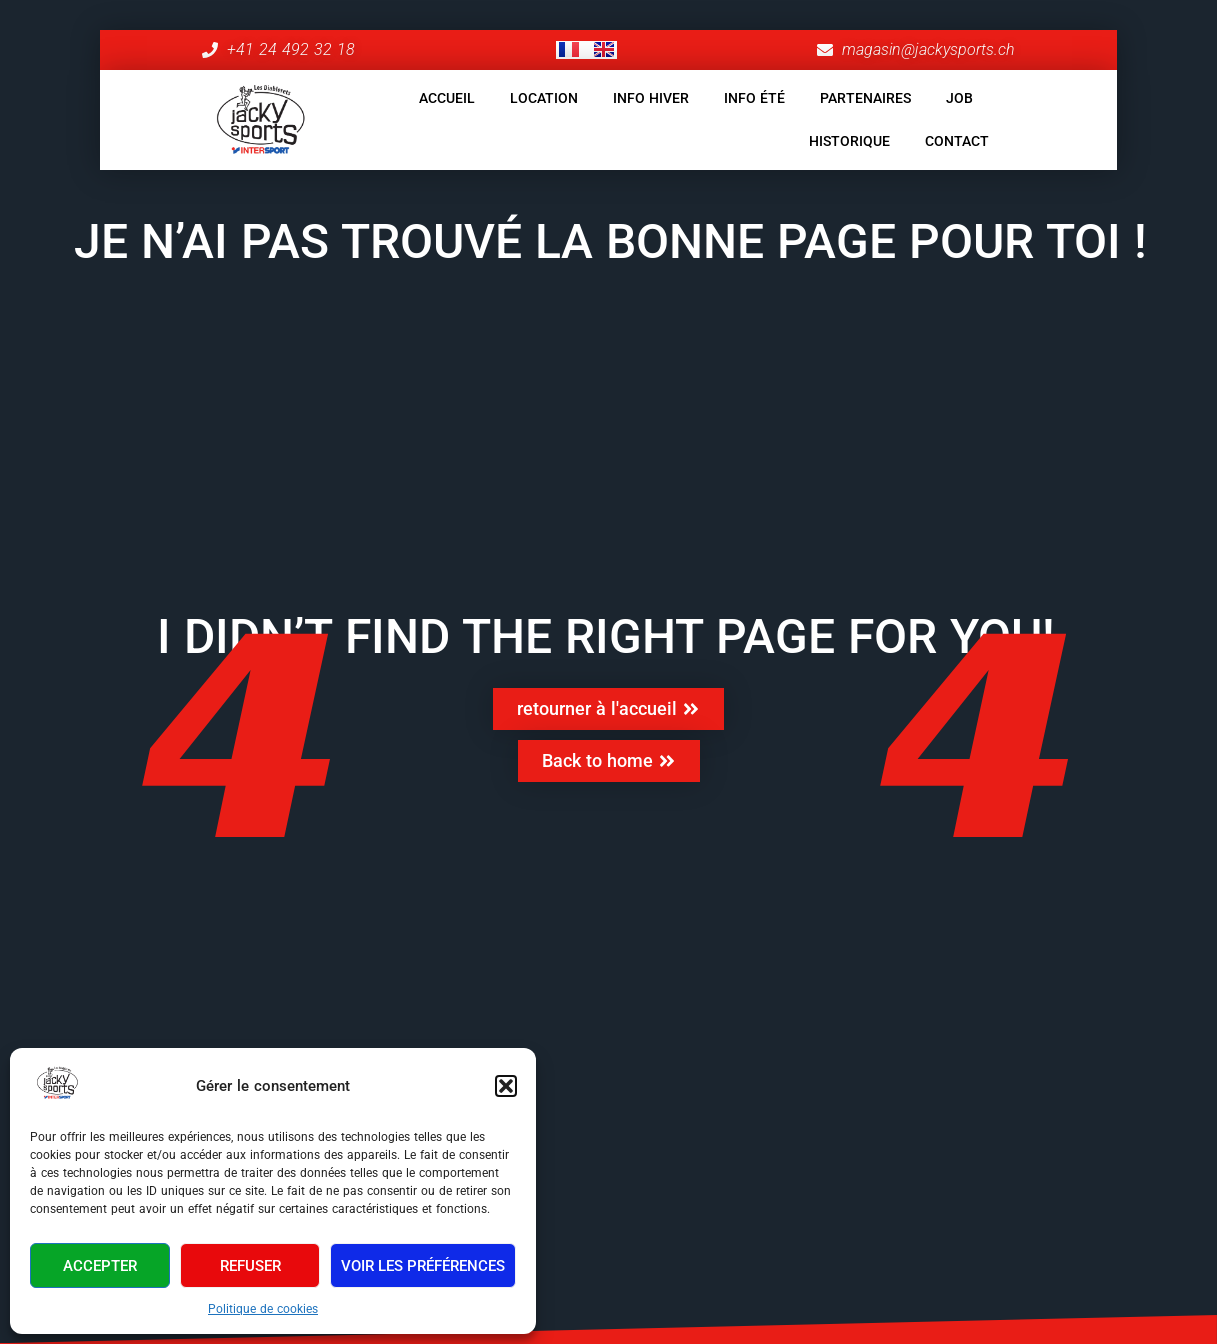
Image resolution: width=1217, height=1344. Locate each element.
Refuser (250, 1266)
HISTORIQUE (849, 141)
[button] (506, 1086)
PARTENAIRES (865, 98)
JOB (959, 98)
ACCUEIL (447, 98)
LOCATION (544, 98)
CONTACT (957, 141)
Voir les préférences (423, 1266)
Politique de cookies (263, 1309)
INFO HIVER (651, 98)
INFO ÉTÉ (754, 98)
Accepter (100, 1266)
